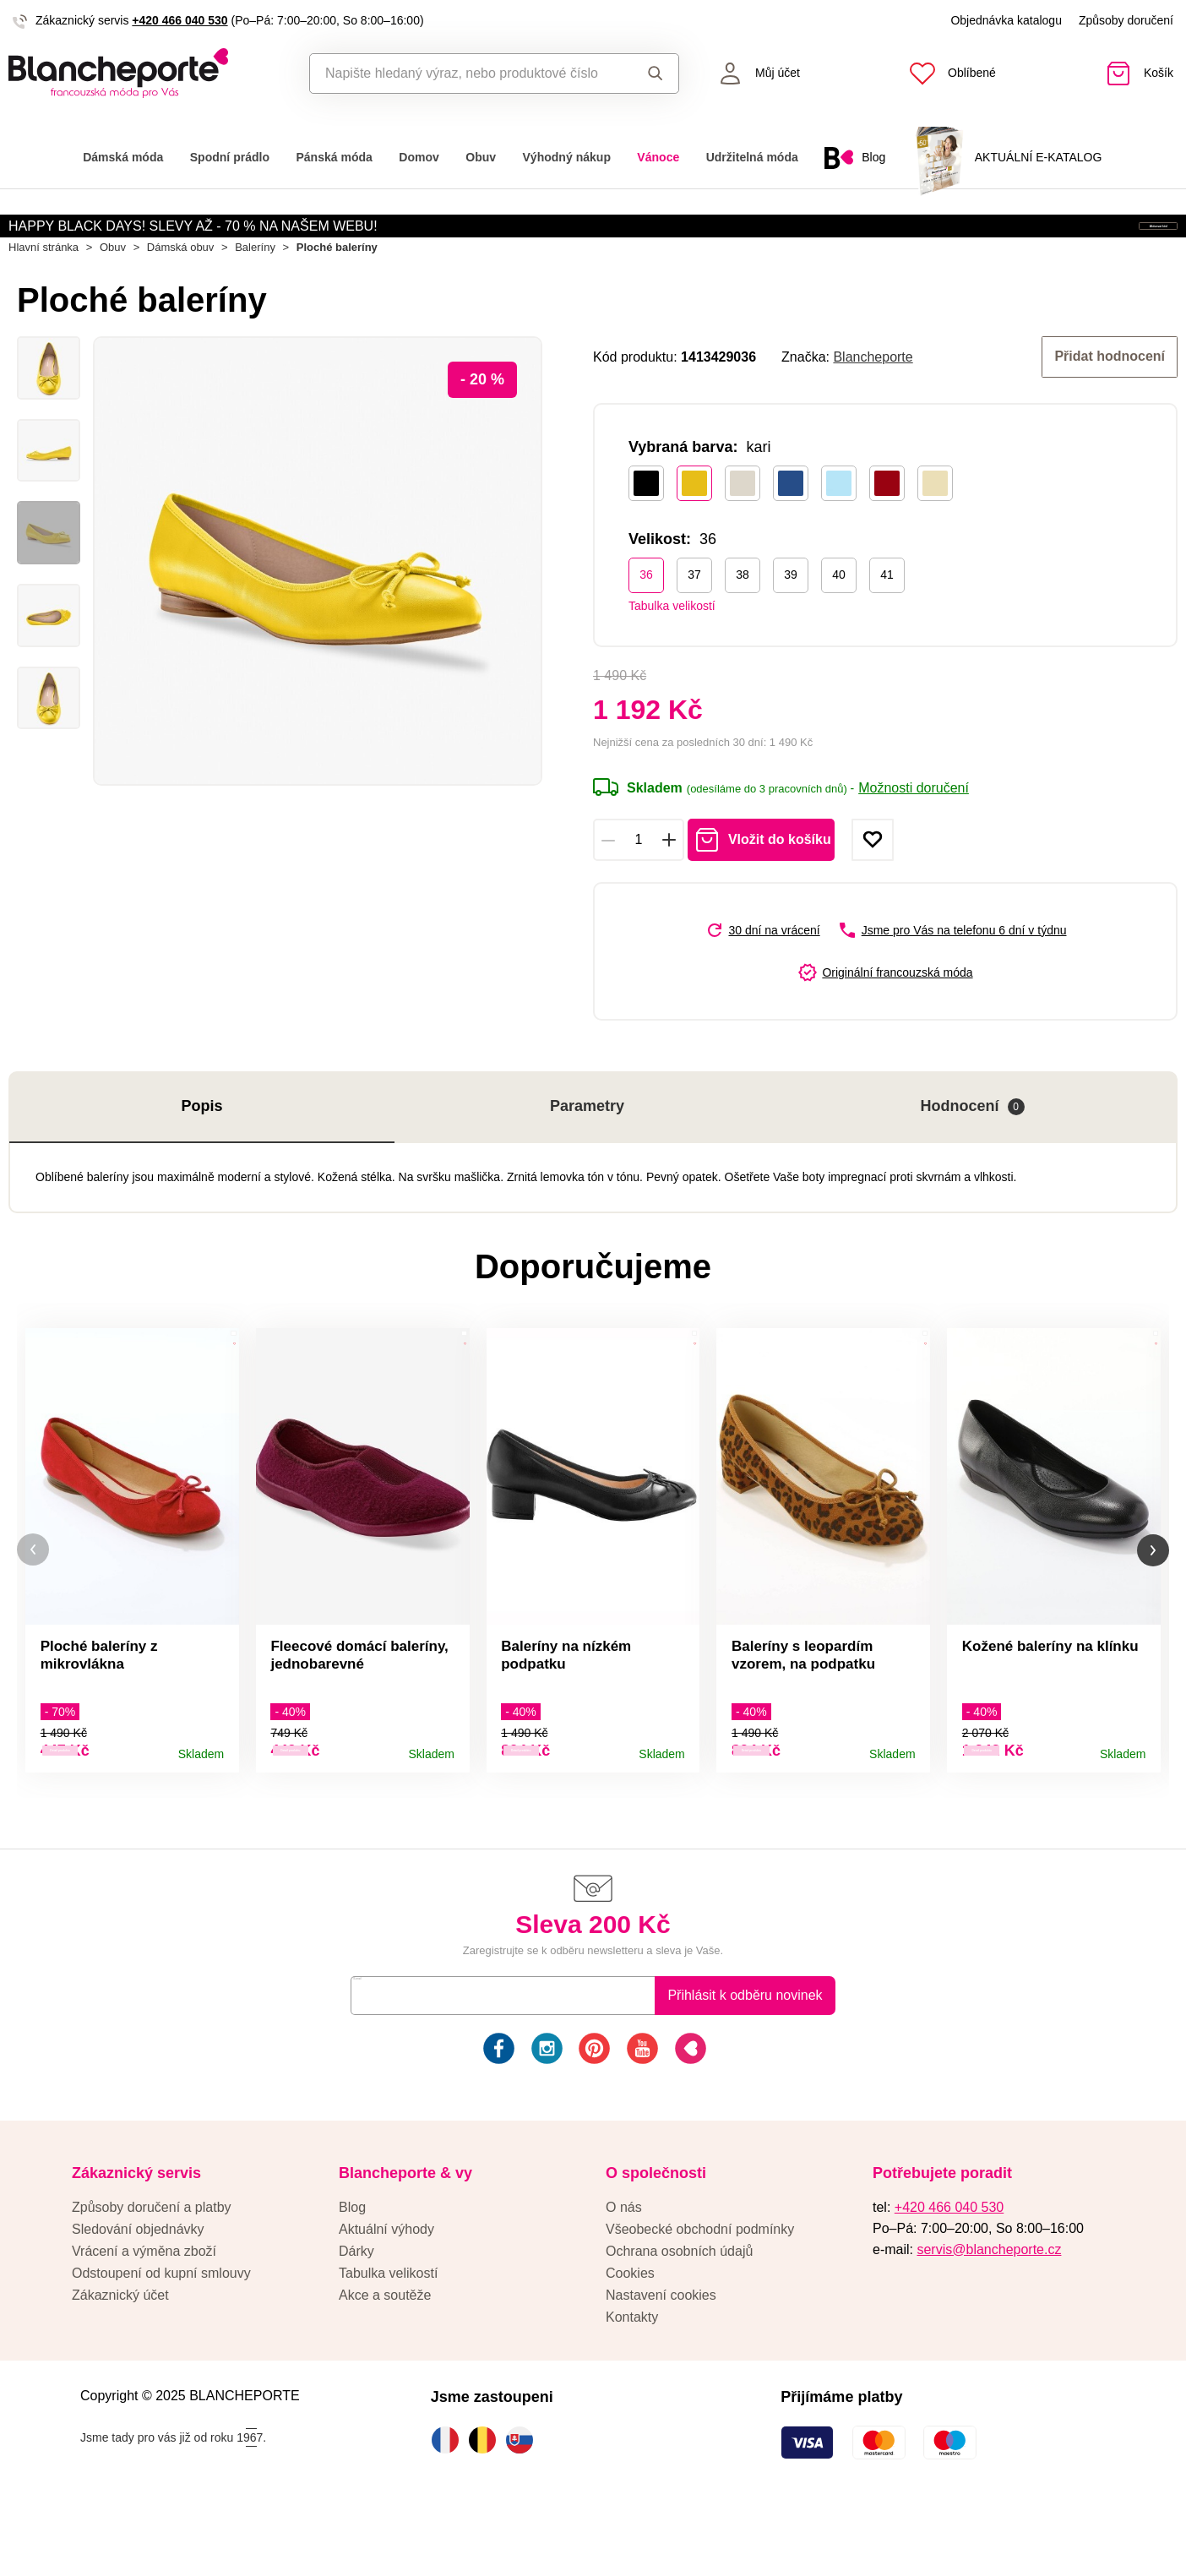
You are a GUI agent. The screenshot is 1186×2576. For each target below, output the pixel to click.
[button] (33, 1602)
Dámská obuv (180, 297)
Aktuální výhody (386, 2286)
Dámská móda (123, 157)
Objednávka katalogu (1006, 20)
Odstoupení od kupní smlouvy (161, 2330)
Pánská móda (334, 157)
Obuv (480, 157)
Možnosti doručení (913, 835)
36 (646, 621)
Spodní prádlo (229, 157)
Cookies (630, 2330)
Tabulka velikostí (671, 652)
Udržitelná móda (752, 157)
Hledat (655, 73)
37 (694, 621)
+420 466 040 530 (179, 20)
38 (742, 621)
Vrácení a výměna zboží (144, 2308)
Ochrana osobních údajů (679, 2308)
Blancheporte (872, 405)
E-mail (382, 2052)
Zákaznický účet (120, 2352)
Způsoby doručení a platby (151, 2264)
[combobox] (466, 73)
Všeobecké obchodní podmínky (700, 2286)
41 (887, 621)
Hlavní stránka (43, 297)
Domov (419, 157)
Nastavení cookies (661, 2352)
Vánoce (658, 157)
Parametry (587, 1153)
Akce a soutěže (385, 2352)
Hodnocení (973, 1154)
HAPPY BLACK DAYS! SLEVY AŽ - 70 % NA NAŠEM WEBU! (193, 240)
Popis (202, 1153)
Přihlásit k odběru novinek (744, 2052)
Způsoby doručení (1126, 20)
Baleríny (255, 297)
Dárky (356, 2308)
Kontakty (632, 2373)
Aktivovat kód (1080, 241)
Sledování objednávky (138, 2286)
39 (790, 621)
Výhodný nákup (566, 157)
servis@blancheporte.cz (989, 2306)
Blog (352, 2264)
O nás (624, 2264)
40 (839, 621)
